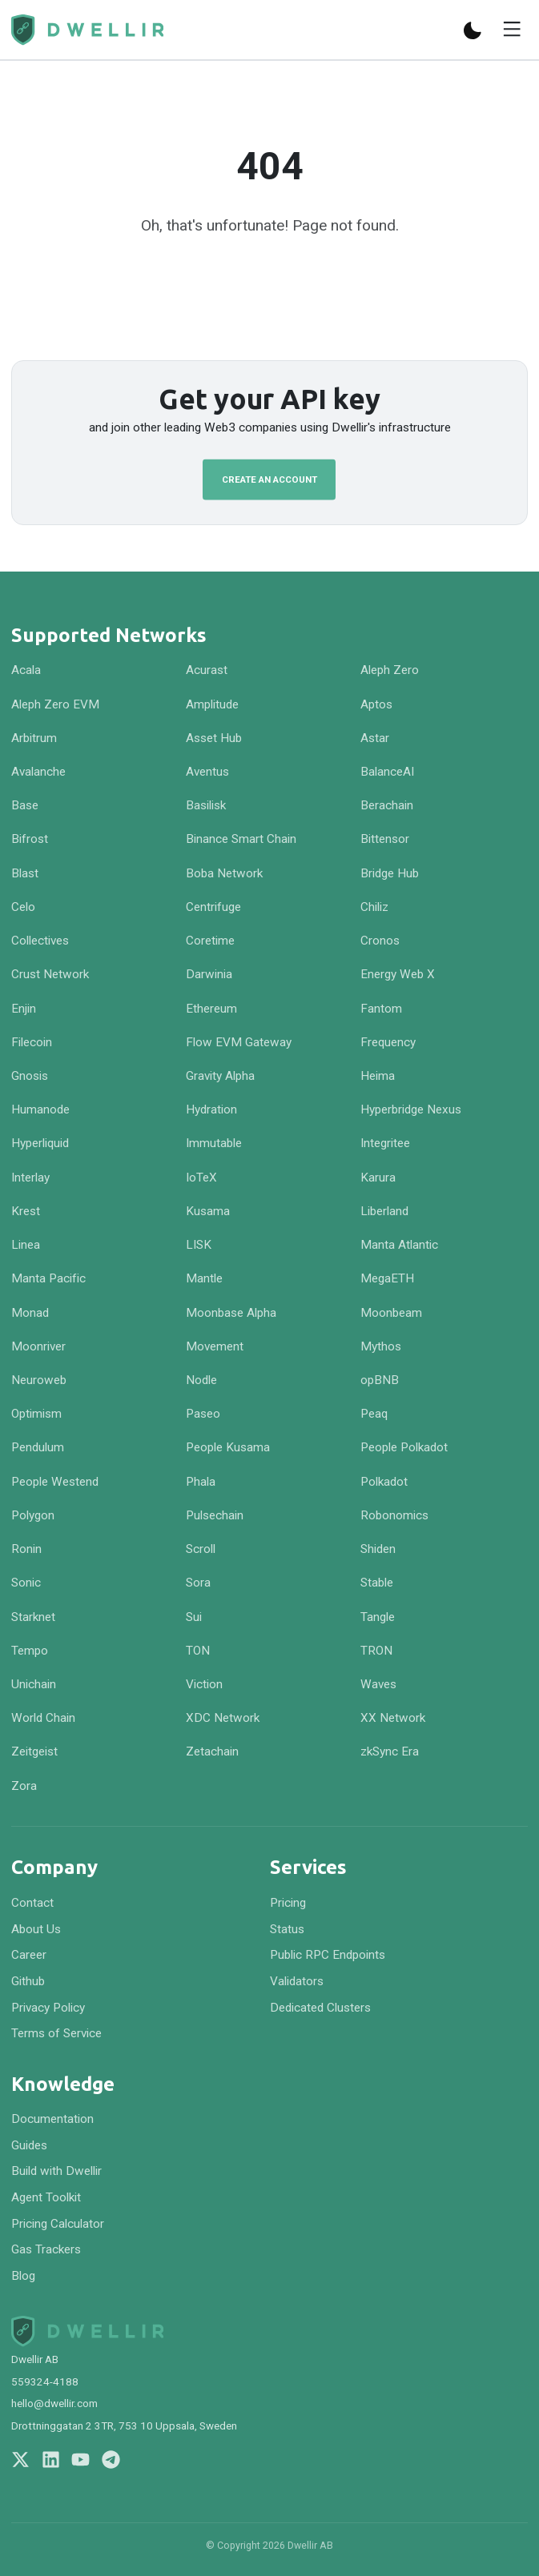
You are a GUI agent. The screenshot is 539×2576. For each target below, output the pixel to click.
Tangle (377, 1617)
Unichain (33, 1684)
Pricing (288, 1903)
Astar (374, 738)
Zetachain (212, 1751)
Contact (32, 1903)
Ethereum (211, 1008)
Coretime (210, 940)
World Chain (43, 1718)
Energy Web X (397, 974)
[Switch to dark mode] (473, 30)
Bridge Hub (389, 873)
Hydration (211, 1109)
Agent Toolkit (46, 2197)
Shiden (378, 1549)
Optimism (36, 1413)
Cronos (380, 940)
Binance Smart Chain (241, 839)
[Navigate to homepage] (87, 30)
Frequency (388, 1042)
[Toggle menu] (512, 31)
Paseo (203, 1413)
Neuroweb (38, 1380)
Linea (25, 1245)
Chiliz (374, 907)
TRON (376, 1650)
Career (28, 1955)
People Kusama (228, 1447)
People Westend (55, 1482)
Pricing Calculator (57, 2224)
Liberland (384, 1211)
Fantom (381, 1008)
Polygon (32, 1515)
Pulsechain (214, 1515)
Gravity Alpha (220, 1076)
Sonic (26, 1582)
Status (287, 1929)
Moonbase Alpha (231, 1313)
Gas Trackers (46, 2249)
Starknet (33, 1617)
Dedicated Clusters (320, 2007)
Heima (377, 1076)
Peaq (374, 1413)
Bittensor (384, 839)
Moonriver (38, 1346)
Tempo (29, 1650)
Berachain (386, 805)
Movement (214, 1346)
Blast (24, 873)
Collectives (40, 940)
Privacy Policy (48, 2007)
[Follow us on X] (20, 2459)
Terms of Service (56, 2033)
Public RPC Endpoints (327, 1955)
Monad (30, 1313)
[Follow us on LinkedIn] (51, 2459)
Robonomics (394, 1515)
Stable (376, 1582)
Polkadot (384, 1482)
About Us (36, 1929)
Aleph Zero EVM (55, 704)
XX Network (392, 1718)
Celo (23, 907)
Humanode (40, 1109)
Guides (29, 2145)
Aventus (207, 771)
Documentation (52, 2119)
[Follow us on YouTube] (80, 2459)
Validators (297, 1981)
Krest (25, 1211)
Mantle (204, 1278)
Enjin (23, 1008)
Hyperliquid (40, 1143)
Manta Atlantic (399, 1245)
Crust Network (50, 974)
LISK (198, 1245)
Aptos (376, 704)
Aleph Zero (389, 670)
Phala (200, 1482)
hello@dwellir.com (54, 2403)
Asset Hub (214, 738)
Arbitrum (34, 738)
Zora (24, 1786)
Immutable (214, 1143)
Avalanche (38, 771)
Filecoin (31, 1042)
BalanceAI (387, 771)
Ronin (26, 1549)
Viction (204, 1684)
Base (24, 805)
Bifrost (29, 839)
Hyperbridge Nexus (410, 1109)
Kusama (208, 1211)
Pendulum (37, 1447)
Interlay (30, 1177)
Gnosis (29, 1076)
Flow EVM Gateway (239, 1042)
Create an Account (269, 478)
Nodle (201, 1380)
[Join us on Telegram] (111, 2459)
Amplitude (212, 704)
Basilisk (206, 805)
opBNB (379, 1380)
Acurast (206, 670)
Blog (23, 2276)
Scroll (200, 1549)
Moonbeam (391, 1313)
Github (28, 1981)
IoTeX (201, 1177)
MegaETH (387, 1278)
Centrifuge (213, 907)
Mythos (380, 1346)
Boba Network (224, 873)
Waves (378, 1684)
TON (198, 1650)
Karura (378, 1177)
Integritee (385, 1143)
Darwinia (209, 974)
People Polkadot (404, 1447)
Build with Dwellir (56, 2171)
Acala (26, 670)
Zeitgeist (34, 1751)
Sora (198, 1582)
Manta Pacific (48, 1278)
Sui (194, 1617)
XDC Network (222, 1718)
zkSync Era (389, 1751)
